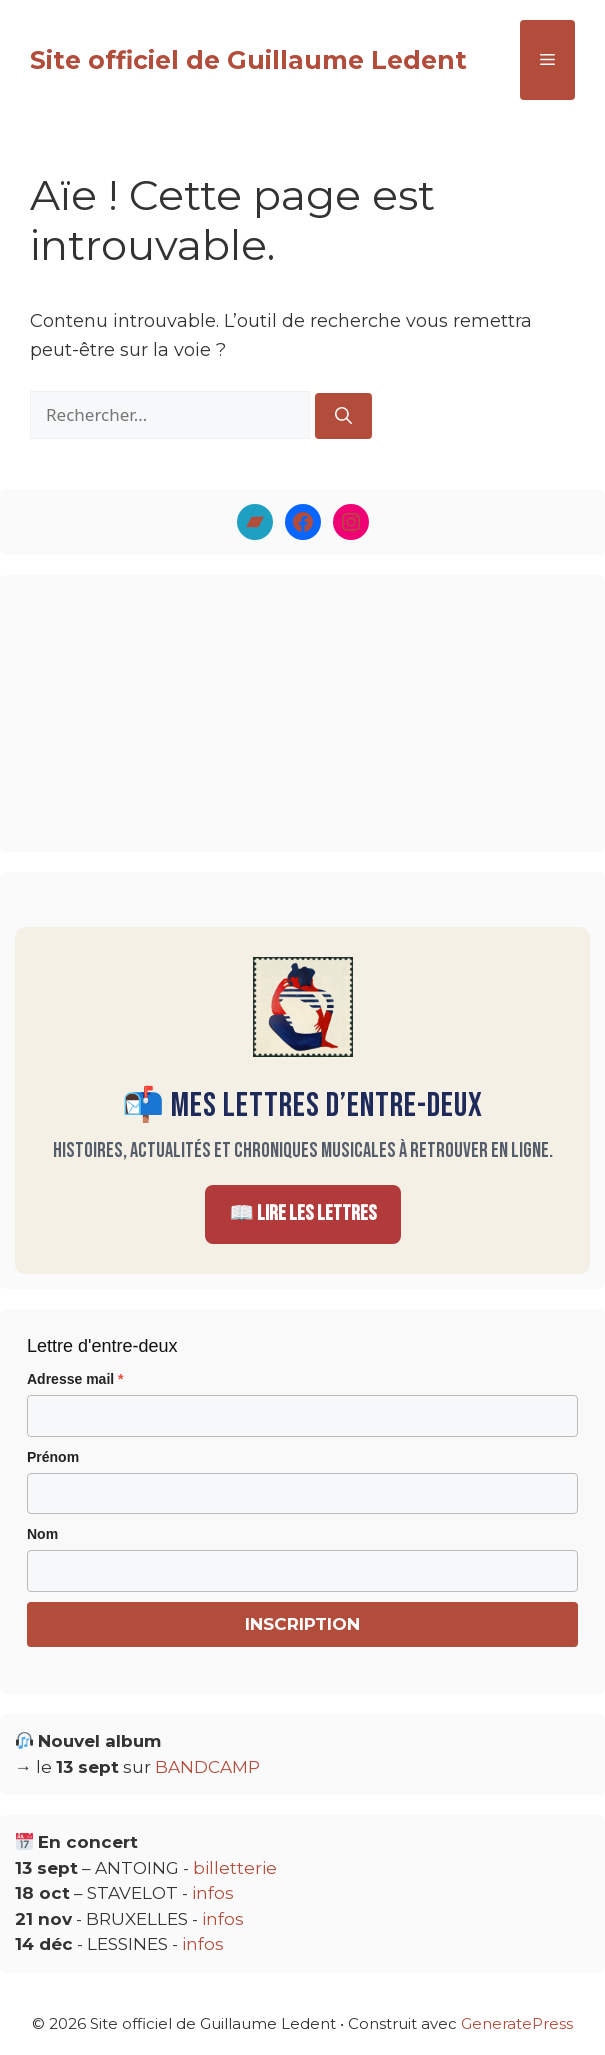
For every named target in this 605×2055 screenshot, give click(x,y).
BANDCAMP (207, 1767)
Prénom (53, 1457)
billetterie (235, 1868)
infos (213, 1893)
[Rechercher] (343, 416)
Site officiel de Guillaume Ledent (248, 60)
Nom (42, 1534)
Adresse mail (75, 1379)
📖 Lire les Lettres (303, 1214)
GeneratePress (517, 2023)
